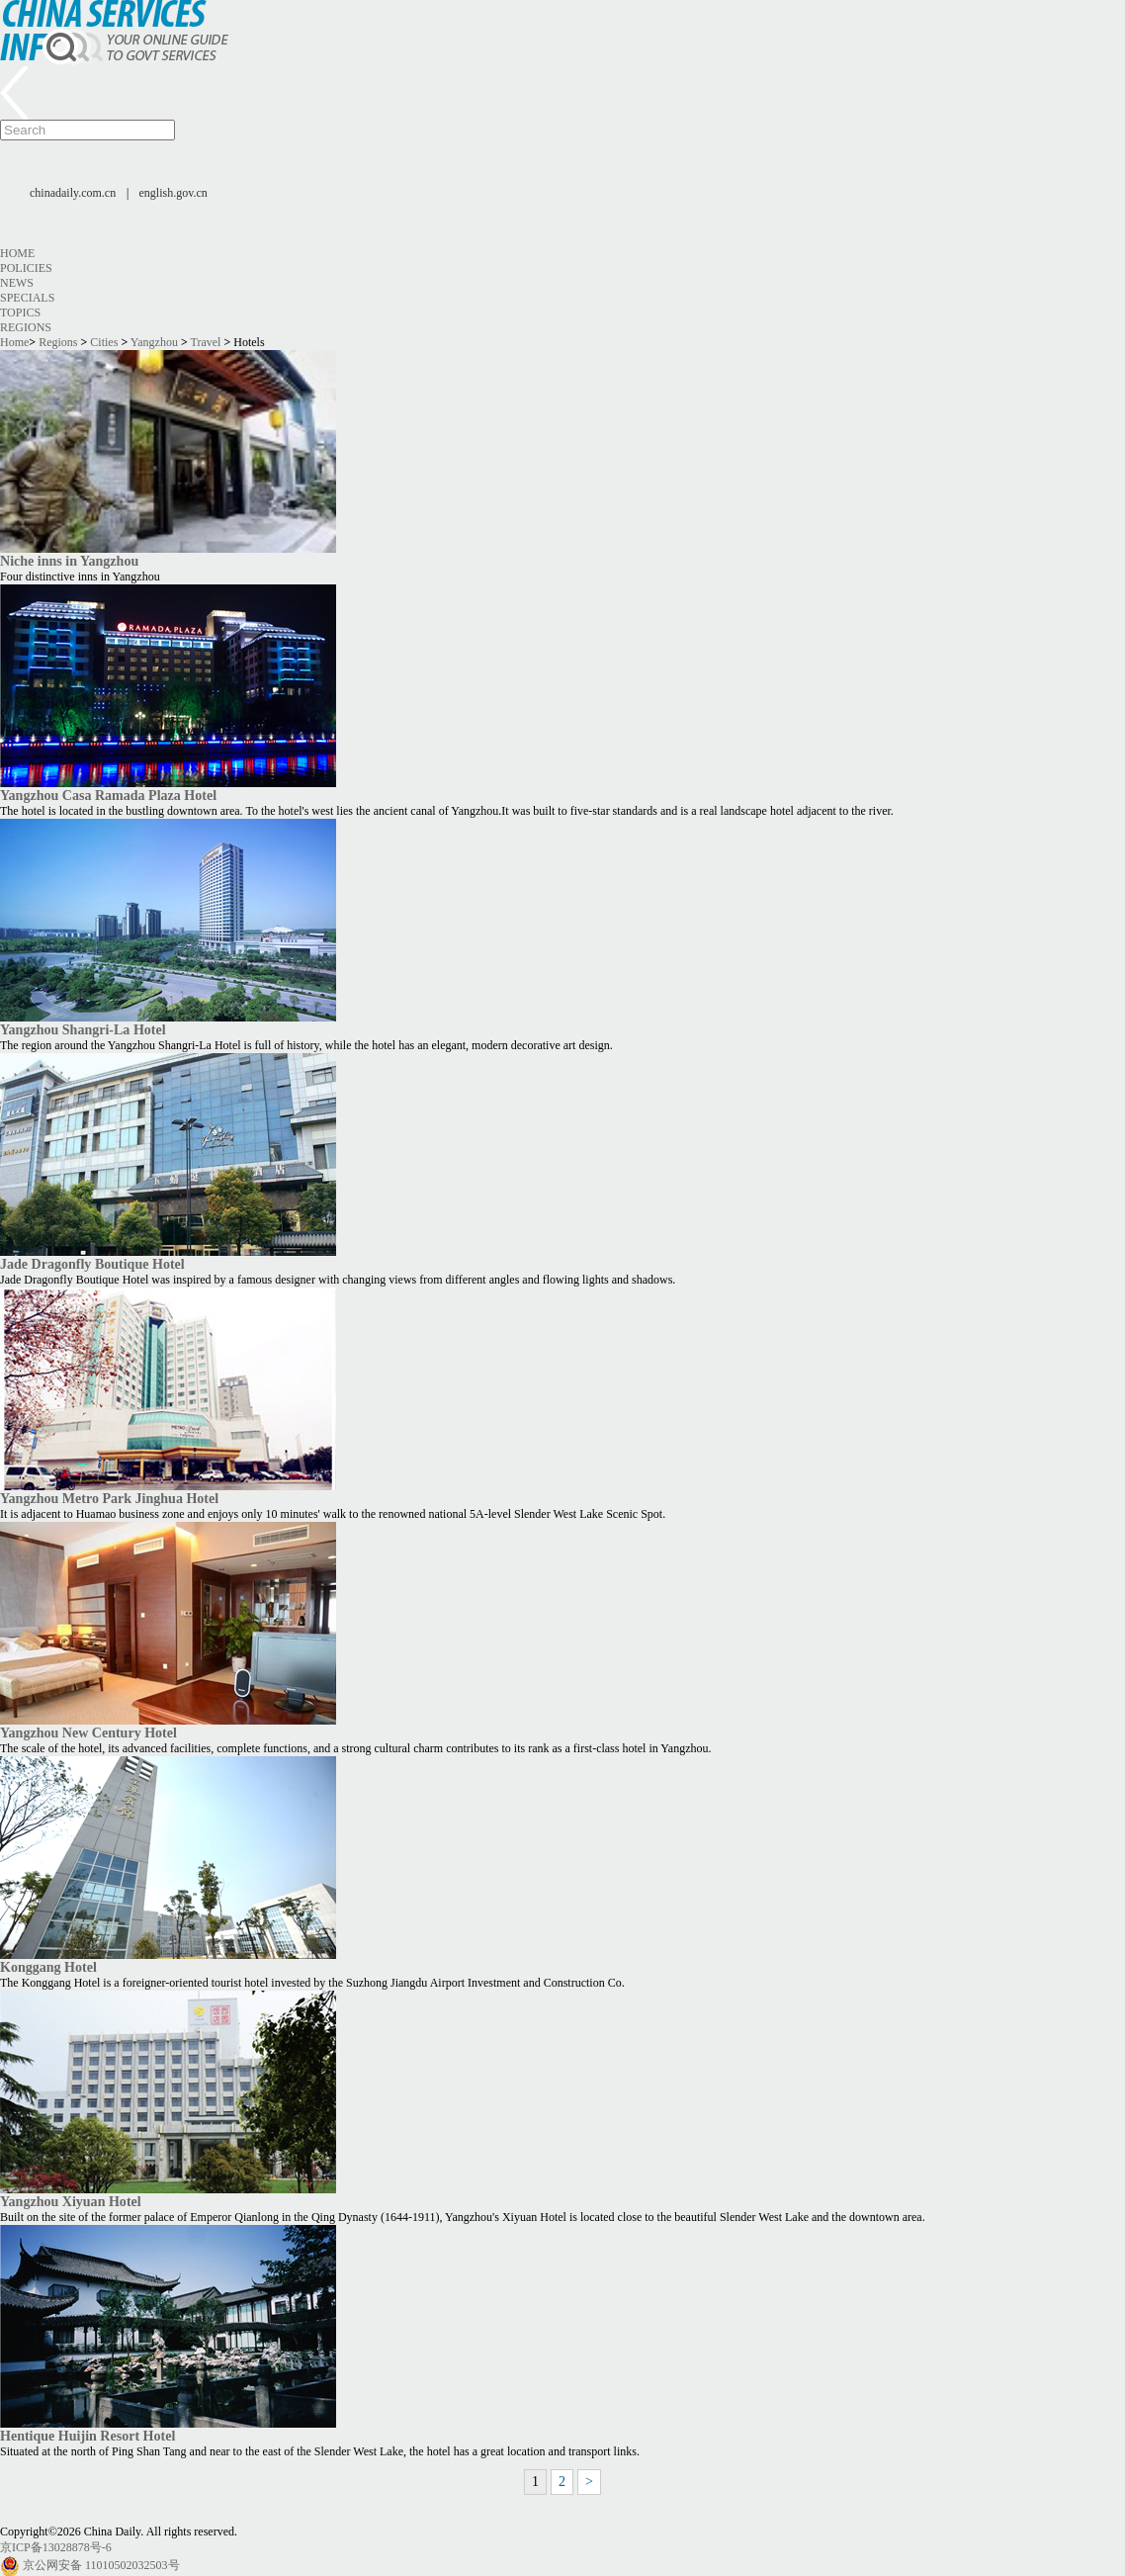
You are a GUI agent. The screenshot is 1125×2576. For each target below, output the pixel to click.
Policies (26, 268)
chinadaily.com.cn (73, 193)
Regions (25, 327)
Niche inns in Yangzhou (69, 561)
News (17, 283)
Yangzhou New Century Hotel (88, 1732)
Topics (20, 312)
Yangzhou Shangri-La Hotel (83, 1029)
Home (17, 253)
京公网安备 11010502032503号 (101, 2565)
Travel (206, 342)
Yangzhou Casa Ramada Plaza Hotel (108, 795)
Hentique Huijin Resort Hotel (87, 2435)
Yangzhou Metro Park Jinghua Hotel (109, 1498)
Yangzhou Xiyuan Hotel (70, 2201)
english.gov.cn (173, 193)
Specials (27, 298)
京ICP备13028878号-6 (56, 2547)
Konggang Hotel (48, 1967)
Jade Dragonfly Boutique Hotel (92, 1264)
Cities (104, 342)
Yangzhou (154, 342)
